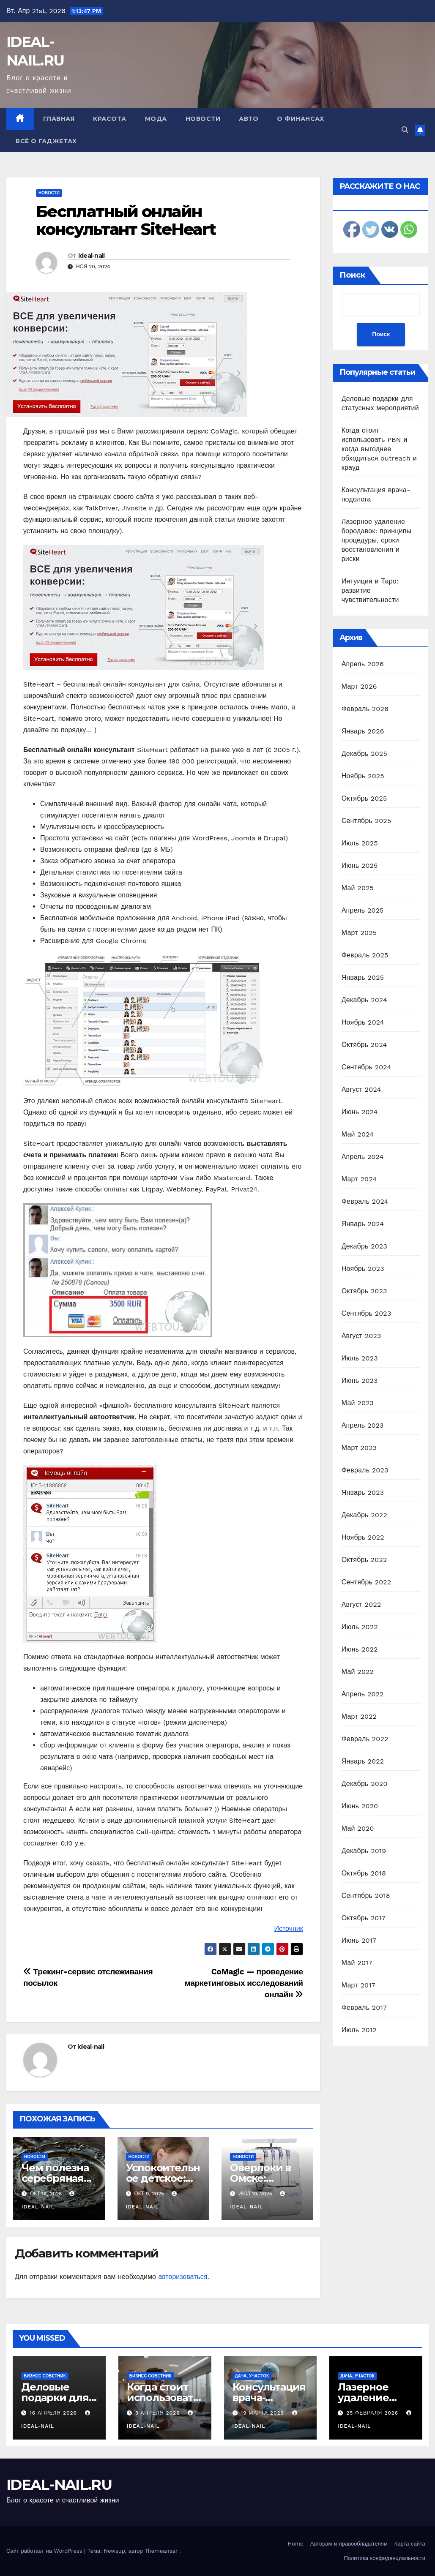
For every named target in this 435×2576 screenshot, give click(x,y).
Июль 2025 (360, 843)
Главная (59, 119)
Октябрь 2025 (364, 798)
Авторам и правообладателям (349, 2544)
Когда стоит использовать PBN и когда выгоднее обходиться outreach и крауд (379, 449)
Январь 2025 (363, 977)
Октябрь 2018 (364, 1873)
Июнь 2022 (360, 1649)
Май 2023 (358, 1403)
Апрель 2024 (363, 1157)
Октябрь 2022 (364, 1560)
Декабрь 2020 (365, 1784)
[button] (405, 130)
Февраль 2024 (365, 1201)
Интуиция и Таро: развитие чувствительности (370, 590)
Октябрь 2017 (364, 1918)
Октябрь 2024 (364, 1045)
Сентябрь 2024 (366, 1067)
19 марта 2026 (263, 2413)
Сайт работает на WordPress (45, 2551)
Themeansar (161, 2551)
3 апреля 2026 (158, 2413)
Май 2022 (358, 1672)
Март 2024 (359, 1179)
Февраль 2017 (364, 2008)
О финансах (300, 119)
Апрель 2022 (363, 1694)
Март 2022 (359, 1716)
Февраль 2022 (365, 1739)
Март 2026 (359, 686)
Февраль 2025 (365, 955)
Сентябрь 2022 (366, 1582)
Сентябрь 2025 (366, 821)
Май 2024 (358, 1134)
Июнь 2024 (360, 1112)
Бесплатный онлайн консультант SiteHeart (126, 220)
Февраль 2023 (365, 1470)
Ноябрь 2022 (363, 1537)
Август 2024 (361, 1089)
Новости (203, 119)
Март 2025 (359, 933)
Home (296, 2544)
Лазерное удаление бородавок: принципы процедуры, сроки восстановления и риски (377, 540)
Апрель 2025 (363, 910)
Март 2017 (358, 1985)
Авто (248, 119)
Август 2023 (361, 1336)
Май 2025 (358, 888)
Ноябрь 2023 (363, 1269)
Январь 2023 (363, 1492)
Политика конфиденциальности (384, 2558)
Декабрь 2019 (364, 1851)
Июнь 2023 (360, 1381)
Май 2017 (357, 1963)
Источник (288, 1929)
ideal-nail (91, 255)
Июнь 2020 (360, 1806)
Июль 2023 (360, 1358)
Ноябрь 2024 (363, 1022)
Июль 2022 (360, 1627)
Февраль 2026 (365, 709)
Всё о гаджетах (46, 141)
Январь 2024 (363, 1224)
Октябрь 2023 (364, 1291)
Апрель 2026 (363, 664)
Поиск (352, 275)
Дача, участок (252, 2376)
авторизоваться (182, 2277)
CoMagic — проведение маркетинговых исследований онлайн (244, 1983)
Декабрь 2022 (364, 1515)
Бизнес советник (45, 2376)
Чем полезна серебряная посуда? (55, 2178)
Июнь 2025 (360, 865)
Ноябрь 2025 (363, 776)
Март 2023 (359, 1448)
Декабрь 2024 (364, 1000)
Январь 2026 (363, 731)
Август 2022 (361, 1604)
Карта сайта (409, 2544)
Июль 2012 (359, 2030)
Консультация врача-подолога (269, 2397)
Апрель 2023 (363, 1425)
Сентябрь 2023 (366, 1313)
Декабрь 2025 (364, 754)
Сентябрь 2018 (366, 1896)
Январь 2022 (363, 1761)
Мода (156, 119)
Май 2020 (358, 1828)
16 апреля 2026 (54, 2413)
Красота (109, 119)
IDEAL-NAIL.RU (59, 2485)
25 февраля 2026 (373, 2413)
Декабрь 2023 (364, 1246)
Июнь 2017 (359, 1940)
